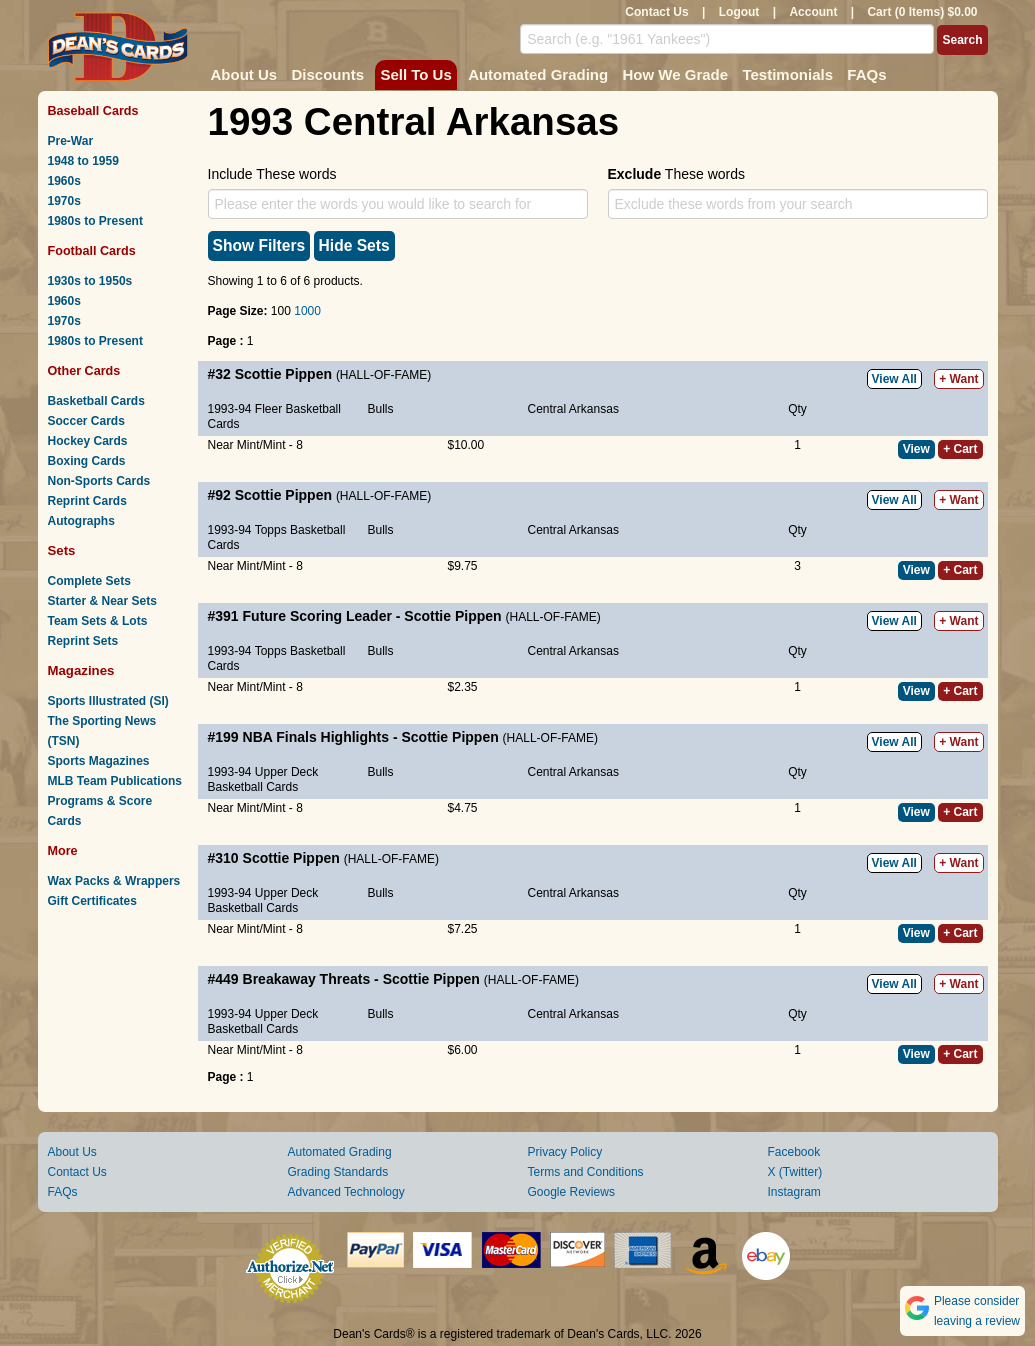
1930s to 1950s (90, 281)
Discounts (328, 74)
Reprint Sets (83, 641)
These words (676, 174)
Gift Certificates (92, 901)
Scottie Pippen (283, 374)
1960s (64, 181)
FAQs (866, 74)
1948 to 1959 (83, 161)
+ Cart (960, 449)
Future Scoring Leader (317, 616)
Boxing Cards (87, 461)
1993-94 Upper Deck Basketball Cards (263, 779)
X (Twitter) (795, 1172)
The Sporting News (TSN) (102, 731)
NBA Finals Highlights (316, 737)
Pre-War (71, 141)
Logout (739, 12)
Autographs (81, 521)
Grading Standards (338, 1172)
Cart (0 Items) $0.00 (922, 12)
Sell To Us (415, 74)
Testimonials (787, 74)
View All (894, 379)
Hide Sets (354, 245)
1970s (64, 201)
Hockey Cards (88, 441)
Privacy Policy (565, 1152)
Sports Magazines (99, 761)
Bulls (381, 409)
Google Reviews (571, 1192)
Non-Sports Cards (99, 481)
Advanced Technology (346, 1192)
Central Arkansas (573, 409)
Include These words (272, 174)
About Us (244, 74)
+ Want (958, 379)
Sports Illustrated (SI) (108, 701)
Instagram (794, 1192)
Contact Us (656, 12)
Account (813, 12)
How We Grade (675, 74)
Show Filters (259, 245)
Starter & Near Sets (102, 601)
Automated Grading (538, 74)
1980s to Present (95, 221)
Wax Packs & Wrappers (114, 881)
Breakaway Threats (307, 979)
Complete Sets (89, 581)
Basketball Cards (96, 401)
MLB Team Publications (115, 781)
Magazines (81, 670)
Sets (62, 550)
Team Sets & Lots (98, 621)
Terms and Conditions (586, 1172)
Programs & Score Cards (100, 811)
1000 (307, 311)
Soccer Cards (86, 421)
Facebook (794, 1152)
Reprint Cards (87, 501)
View (916, 449)
